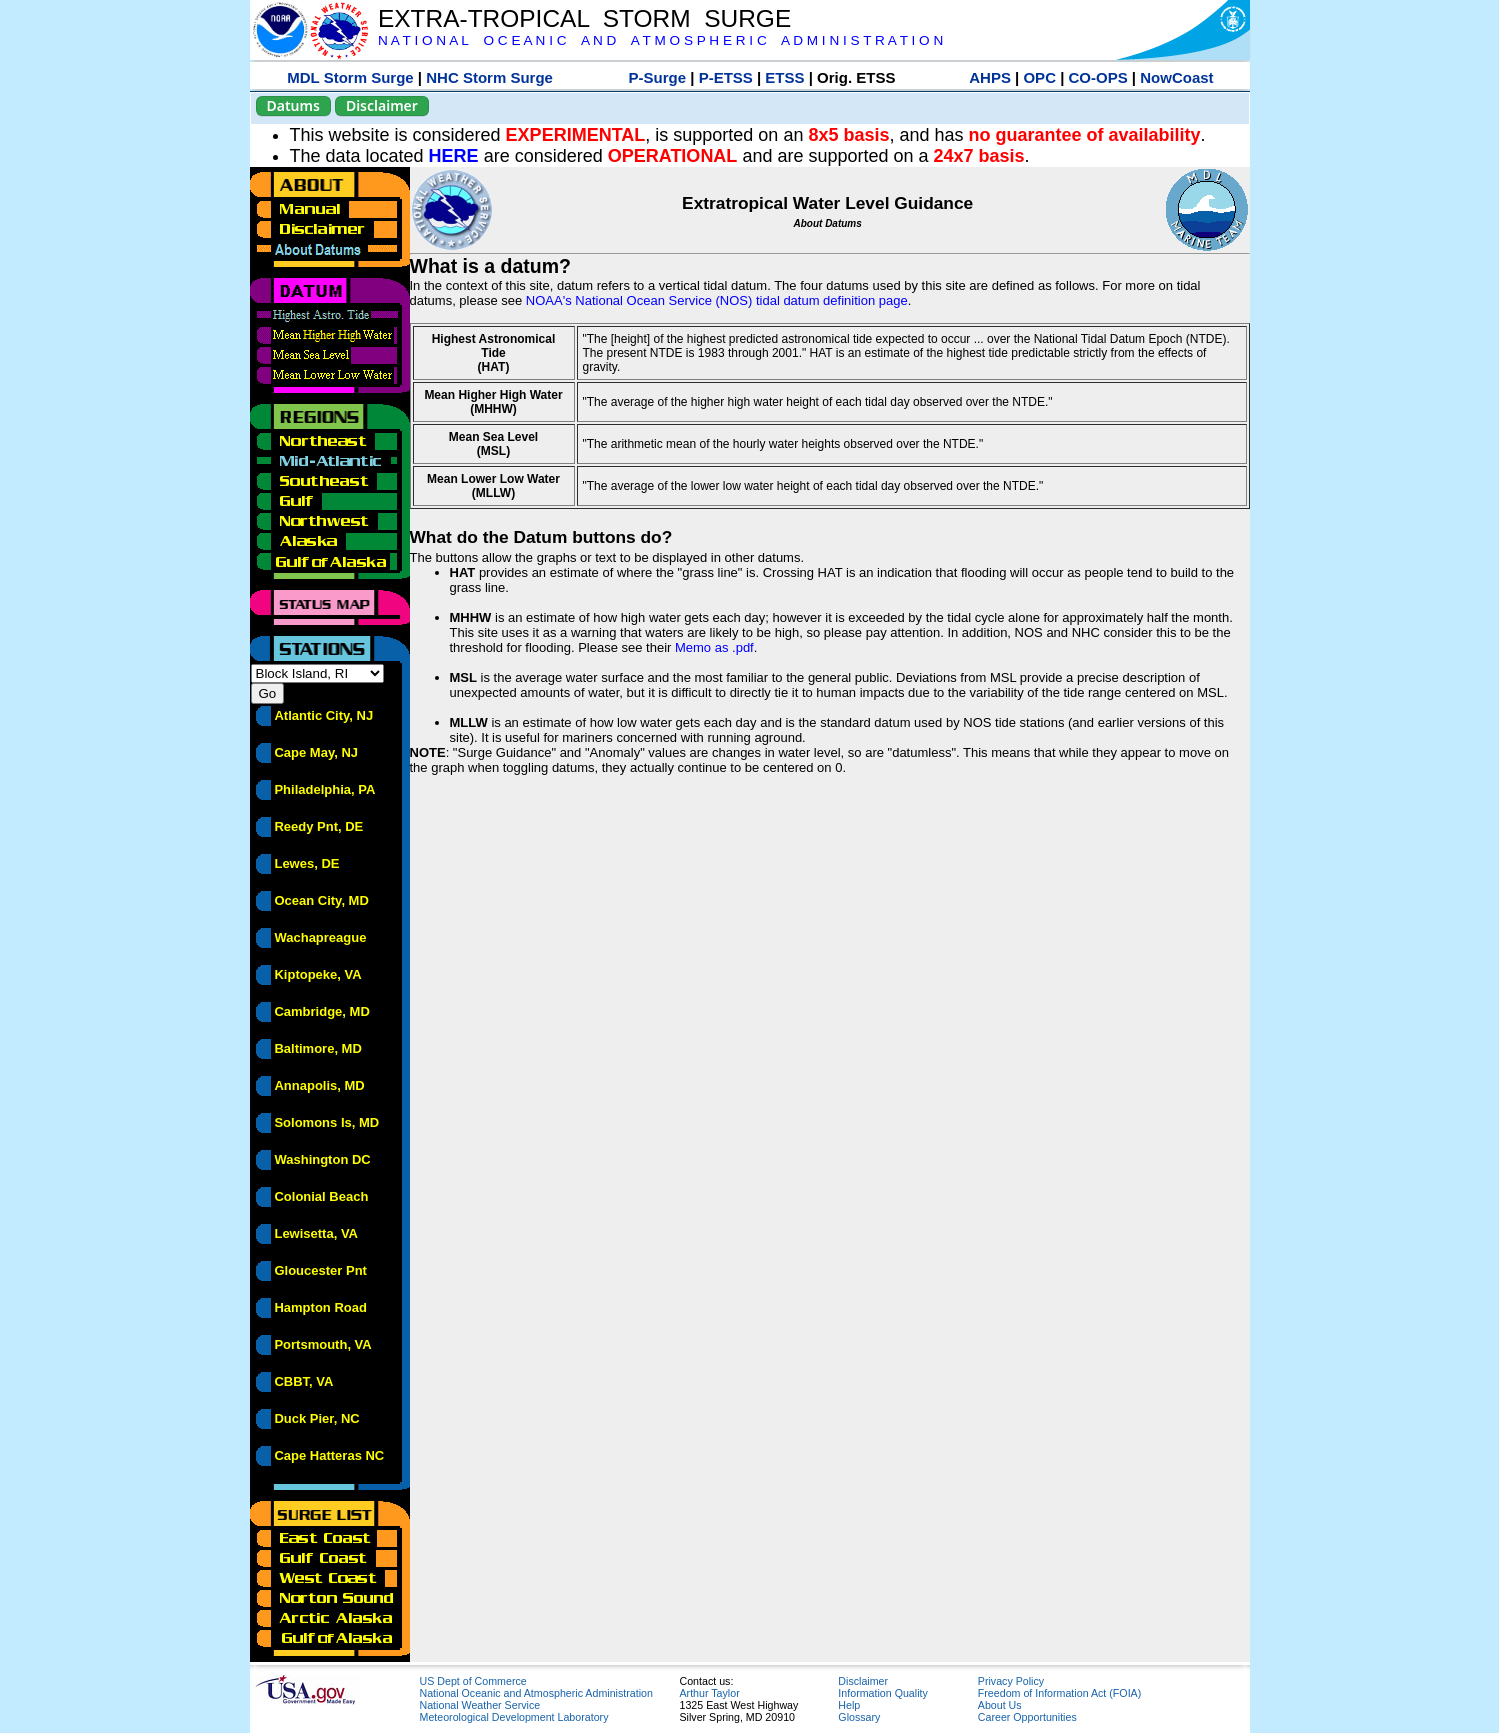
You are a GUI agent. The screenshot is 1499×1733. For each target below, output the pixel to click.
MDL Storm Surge (350, 77)
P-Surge (658, 77)
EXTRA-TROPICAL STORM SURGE (584, 18)
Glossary (859, 1717)
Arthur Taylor (710, 1693)
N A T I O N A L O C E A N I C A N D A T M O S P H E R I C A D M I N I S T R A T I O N (660, 40)
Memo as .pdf (714, 647)
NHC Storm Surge (489, 77)
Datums (293, 105)
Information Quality (882, 1693)
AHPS (990, 77)
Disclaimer (382, 105)
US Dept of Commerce (473, 1681)
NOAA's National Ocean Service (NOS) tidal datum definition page (717, 300)
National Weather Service (480, 1705)
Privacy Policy (1011, 1681)
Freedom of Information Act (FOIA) (1059, 1693)
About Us (1000, 1705)
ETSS (784, 77)
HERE (454, 156)
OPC (1039, 77)
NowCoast (1176, 77)
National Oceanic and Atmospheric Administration (536, 1693)
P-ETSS (726, 77)
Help (849, 1705)
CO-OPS (1098, 77)
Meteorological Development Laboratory (514, 1717)
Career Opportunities (1027, 1717)
